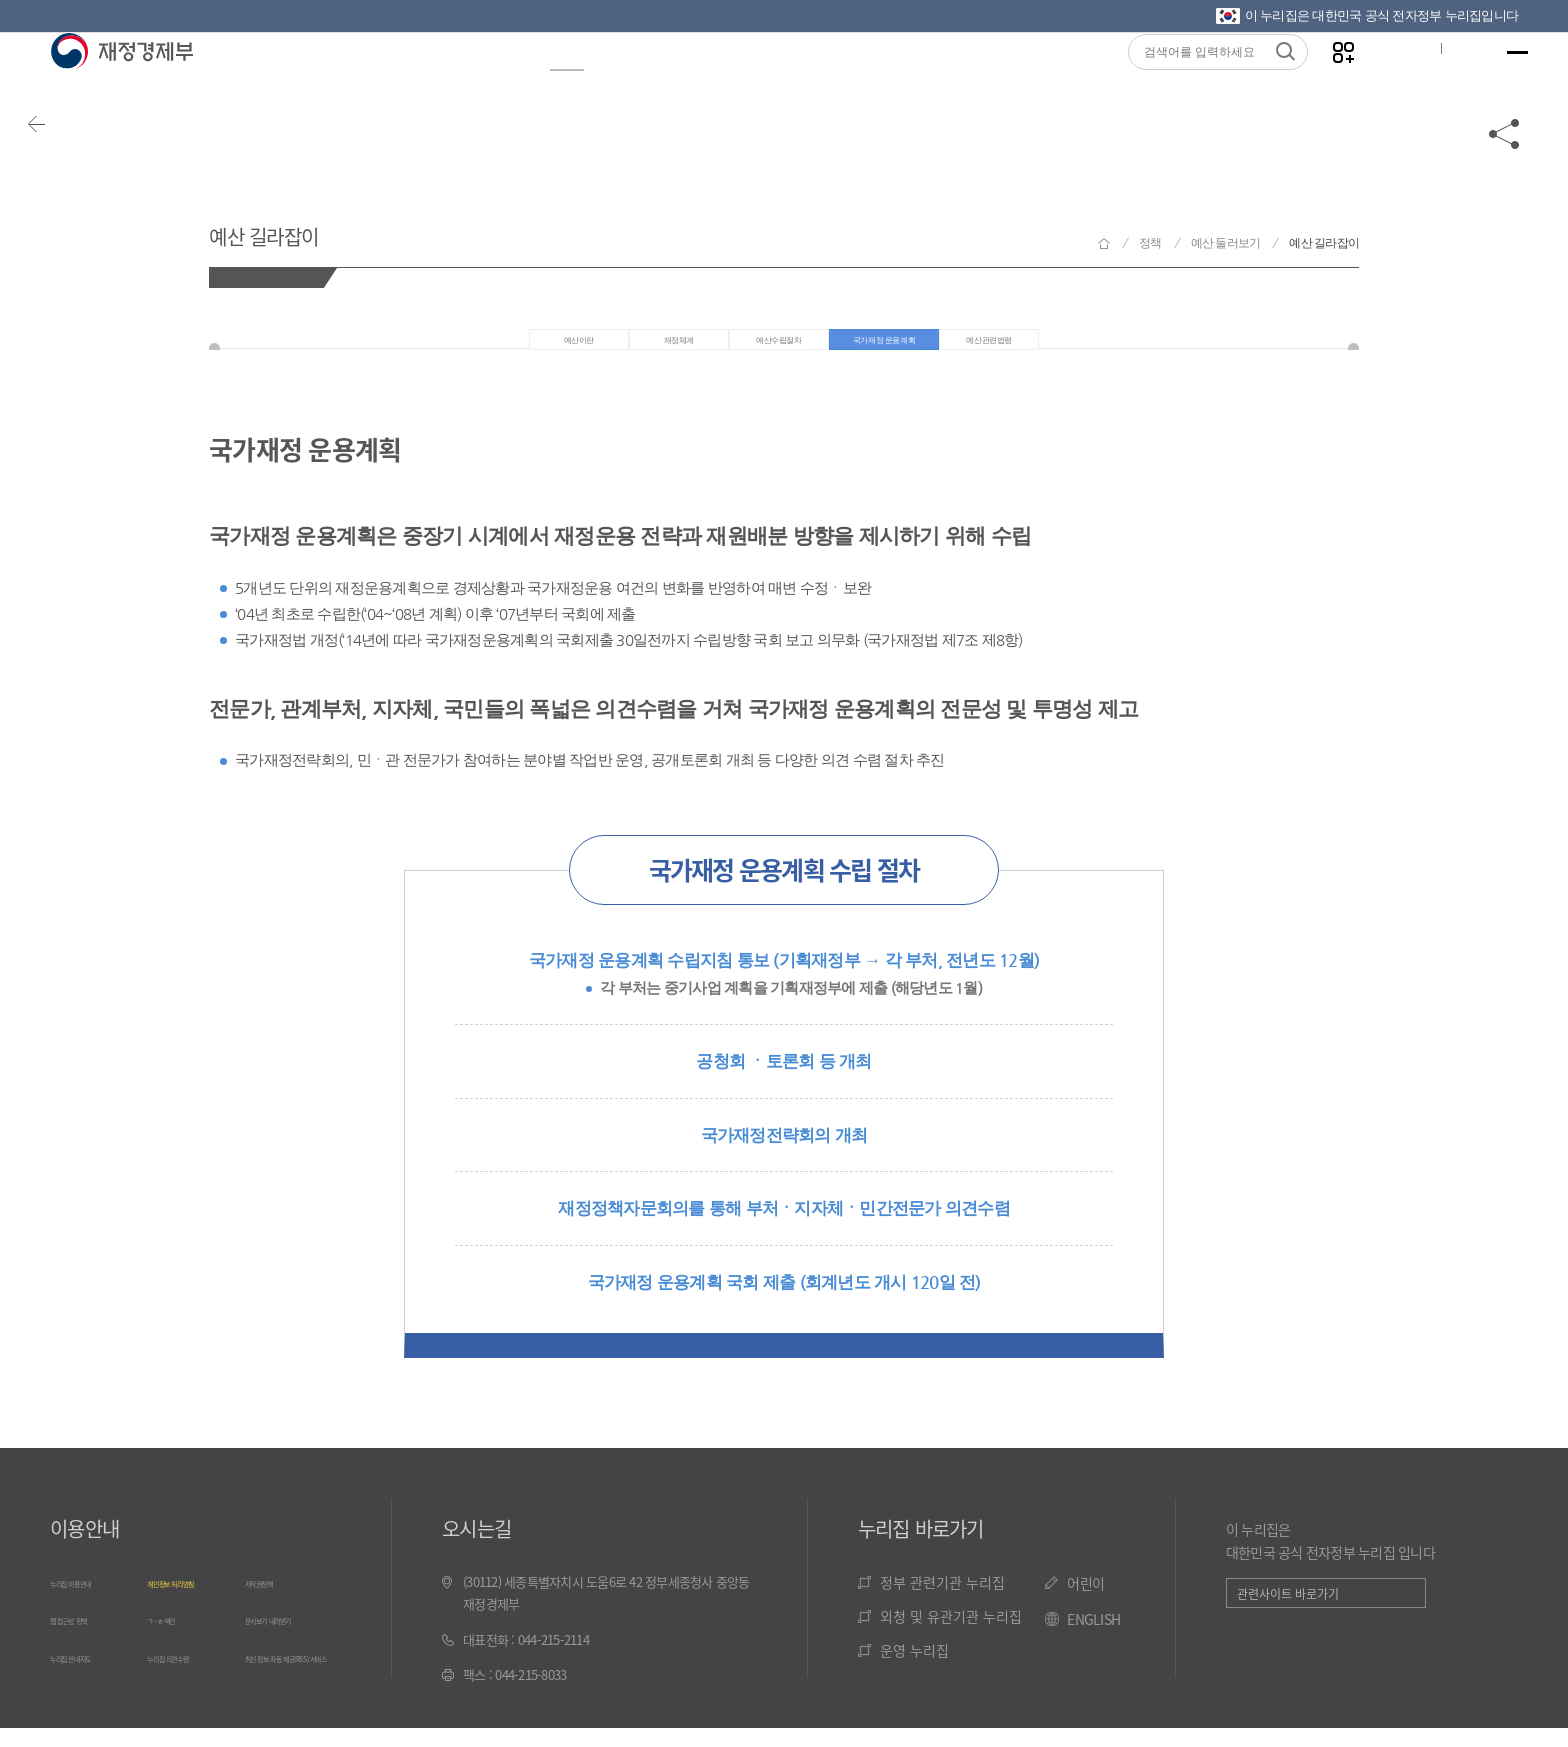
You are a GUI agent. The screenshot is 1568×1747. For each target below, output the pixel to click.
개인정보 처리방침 (193, 1599)
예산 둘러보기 (1226, 243)
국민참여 (853, 81)
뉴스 (460, 81)
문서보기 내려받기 (291, 1635)
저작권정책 (273, 1599)
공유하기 (1505, 162)
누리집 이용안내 (91, 1599)
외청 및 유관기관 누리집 (951, 1634)
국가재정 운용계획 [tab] (902, 349)
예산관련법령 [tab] (1067, 349)
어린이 (1085, 1601)
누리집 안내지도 (91, 1670)
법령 (742, 81)
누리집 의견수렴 (188, 1670)
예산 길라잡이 (310, 228)
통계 (648, 81)
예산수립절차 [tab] (740, 349)
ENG (1445, 81)
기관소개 (981, 81)
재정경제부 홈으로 (1104, 243)
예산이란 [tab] (487, 349)
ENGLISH (1093, 1638)
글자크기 (1381, 81)
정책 (554, 81)
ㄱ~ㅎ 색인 (174, 1635)
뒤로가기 (70, 162)
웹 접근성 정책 (87, 1635)
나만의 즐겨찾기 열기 (1318, 81)
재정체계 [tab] (606, 349)
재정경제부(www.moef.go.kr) (121, 82)
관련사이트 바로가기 (1288, 1612)
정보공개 (349, 81)
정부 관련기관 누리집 (942, 1600)
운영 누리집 (914, 1668)
